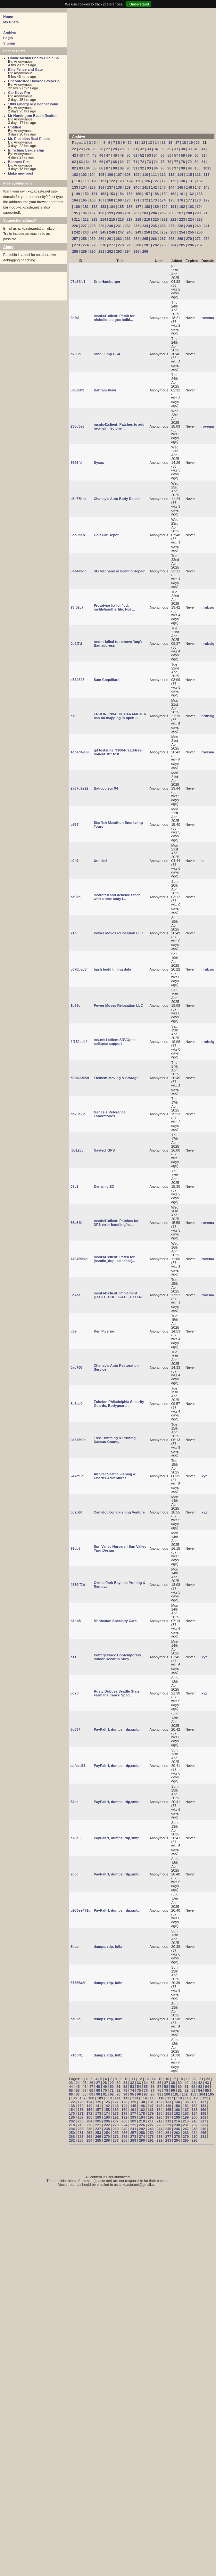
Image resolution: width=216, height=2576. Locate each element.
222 (173, 219)
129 (173, 181)
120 (94, 181)
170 (127, 200)
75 (162, 162)
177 (189, 200)
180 (77, 207)
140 (136, 187)
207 (180, 213)
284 (173, 245)
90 (128, 168)
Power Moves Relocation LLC (118, 933)
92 (142, 168)
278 (121, 245)
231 (119, 226)
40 (196, 149)
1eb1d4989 (79, 752)
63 (81, 162)
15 (163, 142)
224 (191, 219)
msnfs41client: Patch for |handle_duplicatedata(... (114, 1259)
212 (85, 219)
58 (183, 155)
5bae (75, 1946)
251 (156, 232)
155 (129, 194)
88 (115, 168)
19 (191, 142)
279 (129, 245)
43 (81, 155)
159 (164, 194)
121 (103, 181)
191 (173, 207)
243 (85, 232)
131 (191, 181)
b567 (75, 824)
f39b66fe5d (80, 1078)
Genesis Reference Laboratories (109, 1114)
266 (154, 239)
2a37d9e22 (79, 788)
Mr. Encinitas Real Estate (29, 139)
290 (93, 251)
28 (115, 149)
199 (110, 213)
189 (156, 207)
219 (147, 219)
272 (206, 239)
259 (93, 239)
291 (101, 251)
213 (94, 219)
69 (122, 162)
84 (87, 168)
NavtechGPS (104, 1150)
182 (94, 207)
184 (112, 207)
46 (101, 155)
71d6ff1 (77, 2055)
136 (101, 187)
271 (198, 239)
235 (154, 226)
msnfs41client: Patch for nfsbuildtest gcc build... (114, 318)
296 (145, 251)
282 (156, 245)
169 (119, 200)
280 (138, 245)
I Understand (138, 4)
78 (183, 162)
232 (127, 226)
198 (101, 213)
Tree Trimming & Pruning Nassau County (115, 1440)
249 (138, 232)
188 (147, 207)
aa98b (75, 897)
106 (110, 174)
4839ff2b (78, 1585)
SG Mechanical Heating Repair (119, 571)
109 (136, 174)
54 (156, 155)
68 (115, 162)
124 (129, 181)
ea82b (75, 2019)
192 (182, 207)
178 (198, 200)
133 (75, 187)
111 (154, 174)
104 (93, 174)
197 (93, 213)
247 (121, 232)
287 (200, 245)
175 (171, 200)
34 (156, 149)
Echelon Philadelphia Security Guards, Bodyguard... (119, 1403)
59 (190, 155)
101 (206, 168)
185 (121, 207)
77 (176, 162)
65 (94, 162)
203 (145, 213)
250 (147, 232)
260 (101, 239)
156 (138, 194)
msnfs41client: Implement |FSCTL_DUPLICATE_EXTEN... (119, 1295)
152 (103, 194)
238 (180, 226)
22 (74, 149)
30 (128, 149)
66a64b (76, 1223)
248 (129, 232)
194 (200, 207)
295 (136, 251)
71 (135, 162)
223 (182, 219)
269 (180, 239)
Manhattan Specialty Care (115, 1621)
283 (164, 245)
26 (101, 149)
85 (94, 168)
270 (189, 239)
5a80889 (77, 390)
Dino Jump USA (107, 354)
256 (200, 232)
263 (127, 239)
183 (103, 207)
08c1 (74, 1186)
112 (162, 174)
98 (183, 168)
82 (74, 168)
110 (145, 174)
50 (128, 155)
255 (191, 232)
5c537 (75, 1729)
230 (110, 226)
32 (142, 149)
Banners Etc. (18, 162)
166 (93, 200)
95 (162, 168)
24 (87, 149)
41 (203, 149)
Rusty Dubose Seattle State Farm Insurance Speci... (116, 1693)
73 (149, 162)
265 (145, 239)
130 (182, 181)
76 (169, 162)
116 (198, 174)
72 (142, 162)
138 (119, 187)
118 (77, 181)
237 (171, 226)
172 (145, 200)
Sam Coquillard (107, 680)
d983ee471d (80, 1910)
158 (156, 194)
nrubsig (207, 607)
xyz (204, 1476)
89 (122, 168)
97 (176, 168)
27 (108, 149)
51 (135, 155)
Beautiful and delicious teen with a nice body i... (117, 897)
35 (162, 149)
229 (101, 226)
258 (84, 239)
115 (189, 174)
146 (189, 187)
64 (87, 162)
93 (149, 168)
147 (198, 187)
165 (84, 200)
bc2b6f (76, 1512)
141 (145, 187)
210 (206, 213)
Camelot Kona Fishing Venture (119, 1512)
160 (173, 194)
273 (77, 245)
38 (183, 149)
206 (171, 213)
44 (87, 155)
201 (127, 213)
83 (81, 168)
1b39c (75, 1005)
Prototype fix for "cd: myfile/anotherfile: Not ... (114, 607)
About (8, 247)
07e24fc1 (78, 281)
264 (136, 239)
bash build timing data (112, 969)
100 (197, 168)
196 (84, 213)
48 (115, 155)
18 (184, 142)
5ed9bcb (78, 535)
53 (149, 155)
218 (138, 219)
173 (154, 200)
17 (177, 142)
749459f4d (79, 1259)
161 (182, 194)
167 (101, 200)
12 (143, 142)
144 (171, 187)
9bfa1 (75, 318)
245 (103, 232)
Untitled (100, 861)
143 (162, 187)
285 (182, 245)
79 (190, 162)
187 (138, 207)
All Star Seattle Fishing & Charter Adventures (115, 1476)
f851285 (77, 1150)
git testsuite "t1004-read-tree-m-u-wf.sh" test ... (118, 752)
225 (200, 219)
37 (176, 149)
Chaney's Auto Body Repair (117, 499)
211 (77, 219)
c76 (73, 716)
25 (94, 149)
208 (189, 213)
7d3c (75, 1874)
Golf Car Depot (106, 535)
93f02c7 (77, 607)
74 (156, 162)
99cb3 (75, 1548)
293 (119, 251)
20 (198, 142)
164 (75, 200)
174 (162, 200)
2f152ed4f (79, 1042)
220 (156, 219)
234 (145, 226)
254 (182, 232)
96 (169, 168)
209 (198, 213)
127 (156, 181)
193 (191, 207)
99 (190, 168)
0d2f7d (76, 643)
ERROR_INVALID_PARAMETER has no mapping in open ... (120, 716)
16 (170, 142)
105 (101, 174)
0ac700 (76, 1367)
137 (110, 187)
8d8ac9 (76, 1404)
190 (164, 207)
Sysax (99, 462)
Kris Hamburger (107, 281)
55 (162, 155)
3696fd (76, 462)
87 (108, 168)
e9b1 (75, 861)
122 (112, 181)
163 (200, 194)
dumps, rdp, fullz (108, 1946)
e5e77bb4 (79, 499)
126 (147, 181)
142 (154, 187)
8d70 (75, 1693)
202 (136, 213)
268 (171, 239)
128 (164, 181)
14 (157, 142)
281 (147, 245)
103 (84, 174)
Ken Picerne (104, 1331)
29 (122, 149)
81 (203, 162)
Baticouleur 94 (106, 788)
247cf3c (77, 1476)
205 (162, 213)
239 (189, 226)
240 (198, 226)
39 (190, 149)
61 (203, 155)
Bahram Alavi (105, 390)
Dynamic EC (104, 1186)
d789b (76, 354)
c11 (73, 1657)
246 (112, 232)
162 (191, 194)
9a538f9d (78, 1440)
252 (164, 232)
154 (121, 194)
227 (84, 226)
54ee (74, 1802)
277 (112, 245)
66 (101, 162)
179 (206, 200)
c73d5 (75, 1838)
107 (119, 174)
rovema (207, 318)
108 (127, 174)
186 (129, 207)
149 (77, 194)
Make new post (20, 173)
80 (196, 162)
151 (94, 194)
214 (103, 219)
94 (156, 168)
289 (84, 251)
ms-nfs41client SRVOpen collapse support (115, 1042)
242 (77, 232)
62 (74, 162)
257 (75, 239)
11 (136, 142)
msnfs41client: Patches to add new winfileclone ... (119, 426)
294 (127, 251)
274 (85, 245)
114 (180, 174)
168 (110, 200)
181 (85, 207)
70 (128, 162)
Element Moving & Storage (116, 1078)
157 (147, 194)
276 (103, 245)
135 (93, 187)
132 (200, 181)
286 (191, 245)
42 (74, 155)
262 (119, 239)
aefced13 (78, 1766)
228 (93, 226)
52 (142, 155)
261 (110, 239)
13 (150, 142)
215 (112, 219)
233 (136, 226)
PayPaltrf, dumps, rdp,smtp (116, 1729)
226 (75, 226)
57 (176, 155)
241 (206, 226)
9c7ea (75, 1295)
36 (169, 149)
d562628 (77, 680)
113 (171, 174)
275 (94, 245)
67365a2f (78, 1983)
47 (108, 155)
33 (149, 149)
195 (75, 213)
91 (135, 168)
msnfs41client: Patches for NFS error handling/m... (116, 1222)
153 (112, 194)
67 (108, 162)
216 (121, 219)
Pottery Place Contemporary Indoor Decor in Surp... (117, 1657)
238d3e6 (77, 426)
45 (94, 155)
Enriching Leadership (26, 150)
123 (121, 181)
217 (129, 219)
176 (180, 200)
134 (84, 187)
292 (110, 251)
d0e (74, 1331)
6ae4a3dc (79, 571)
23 (81, 149)
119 (85, 181)
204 (154, 213)
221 (164, 219)
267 (162, 239)
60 (196, 155)
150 (85, 194)
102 (75, 174)
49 (122, 155)
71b (74, 933)
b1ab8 (76, 1621)
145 (180, 187)
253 (173, 232)
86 (101, 168)
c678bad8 (79, 969)
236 (162, 226)
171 (136, 200)
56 (169, 155)
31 (135, 149)
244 (94, 232)
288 (75, 251)
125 (138, 181)
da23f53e (78, 1114)
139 (127, 187)
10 (129, 142)
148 (206, 187)
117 (206, 174)
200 (119, 213)
